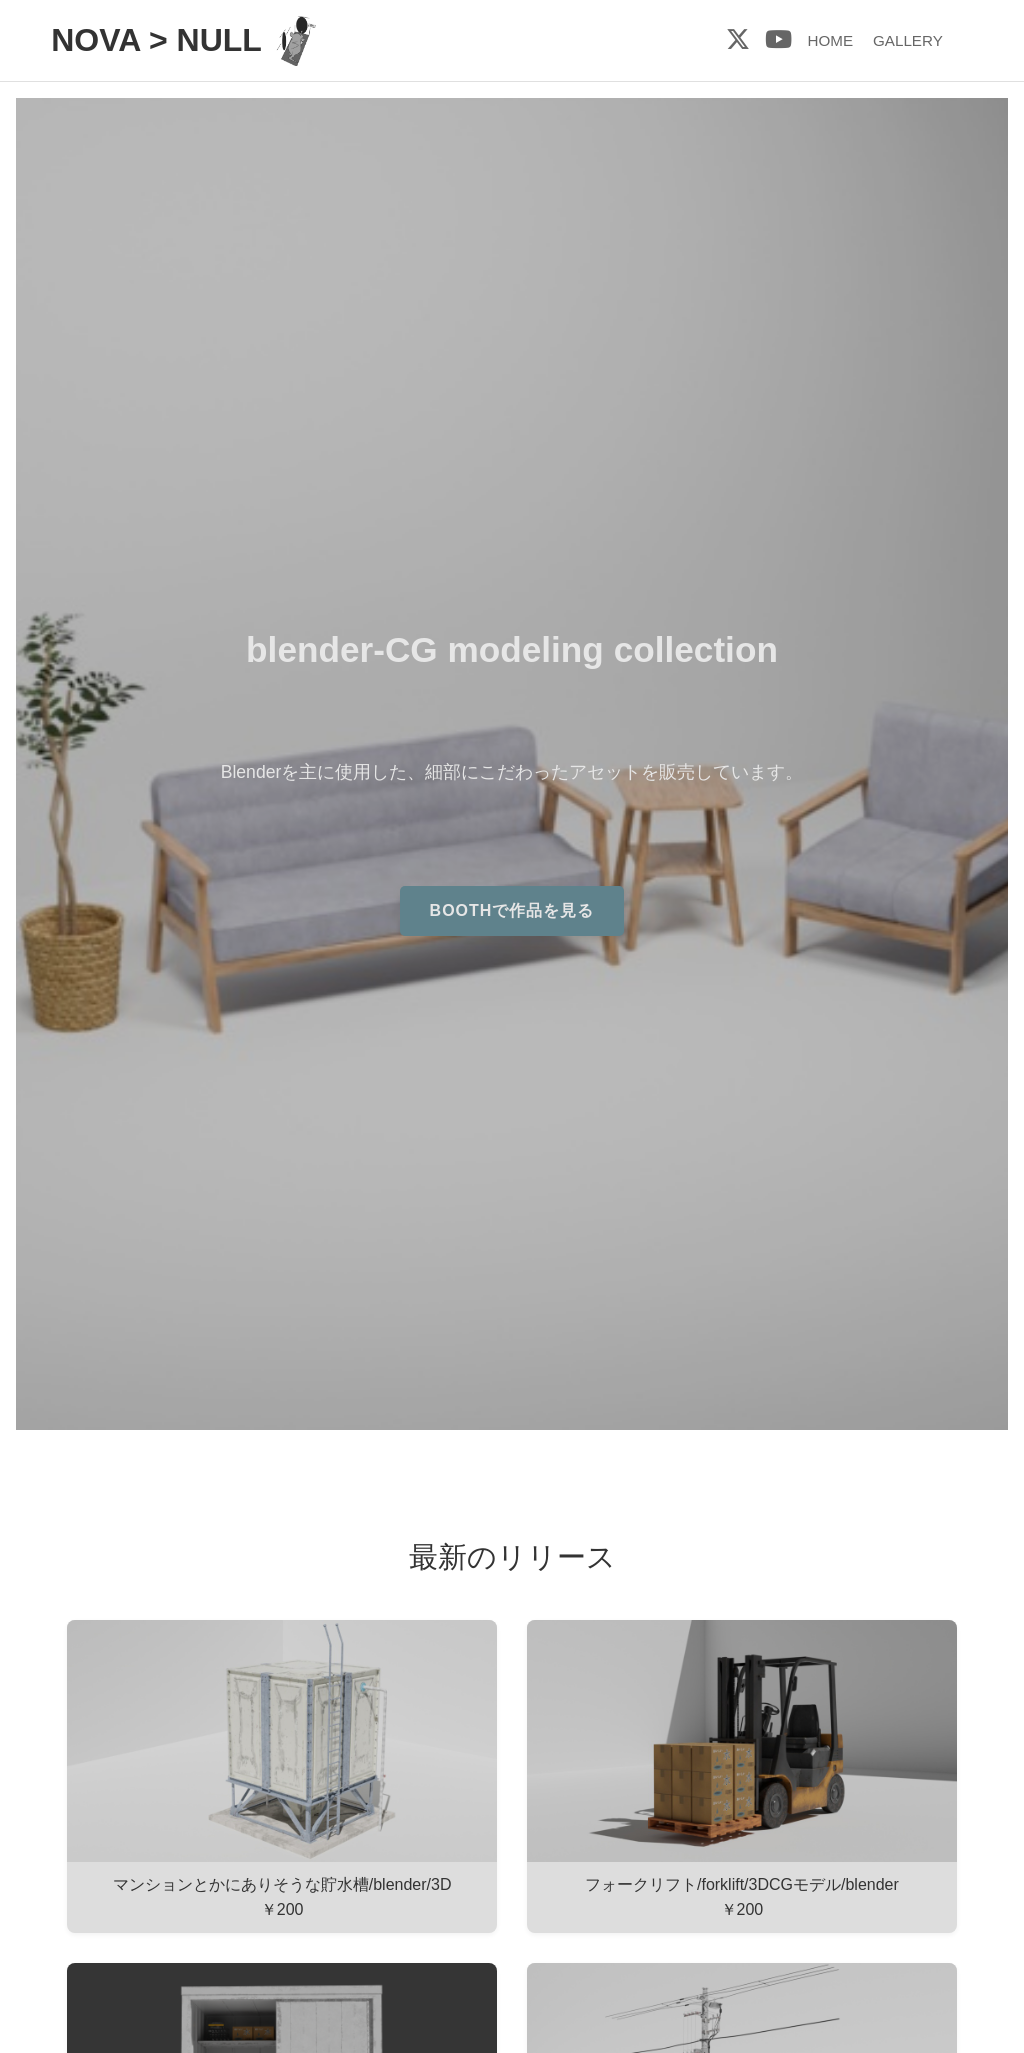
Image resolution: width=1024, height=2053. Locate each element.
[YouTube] (778, 40)
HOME (830, 40)
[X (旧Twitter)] (738, 40)
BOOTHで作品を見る (512, 910)
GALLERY (908, 40)
